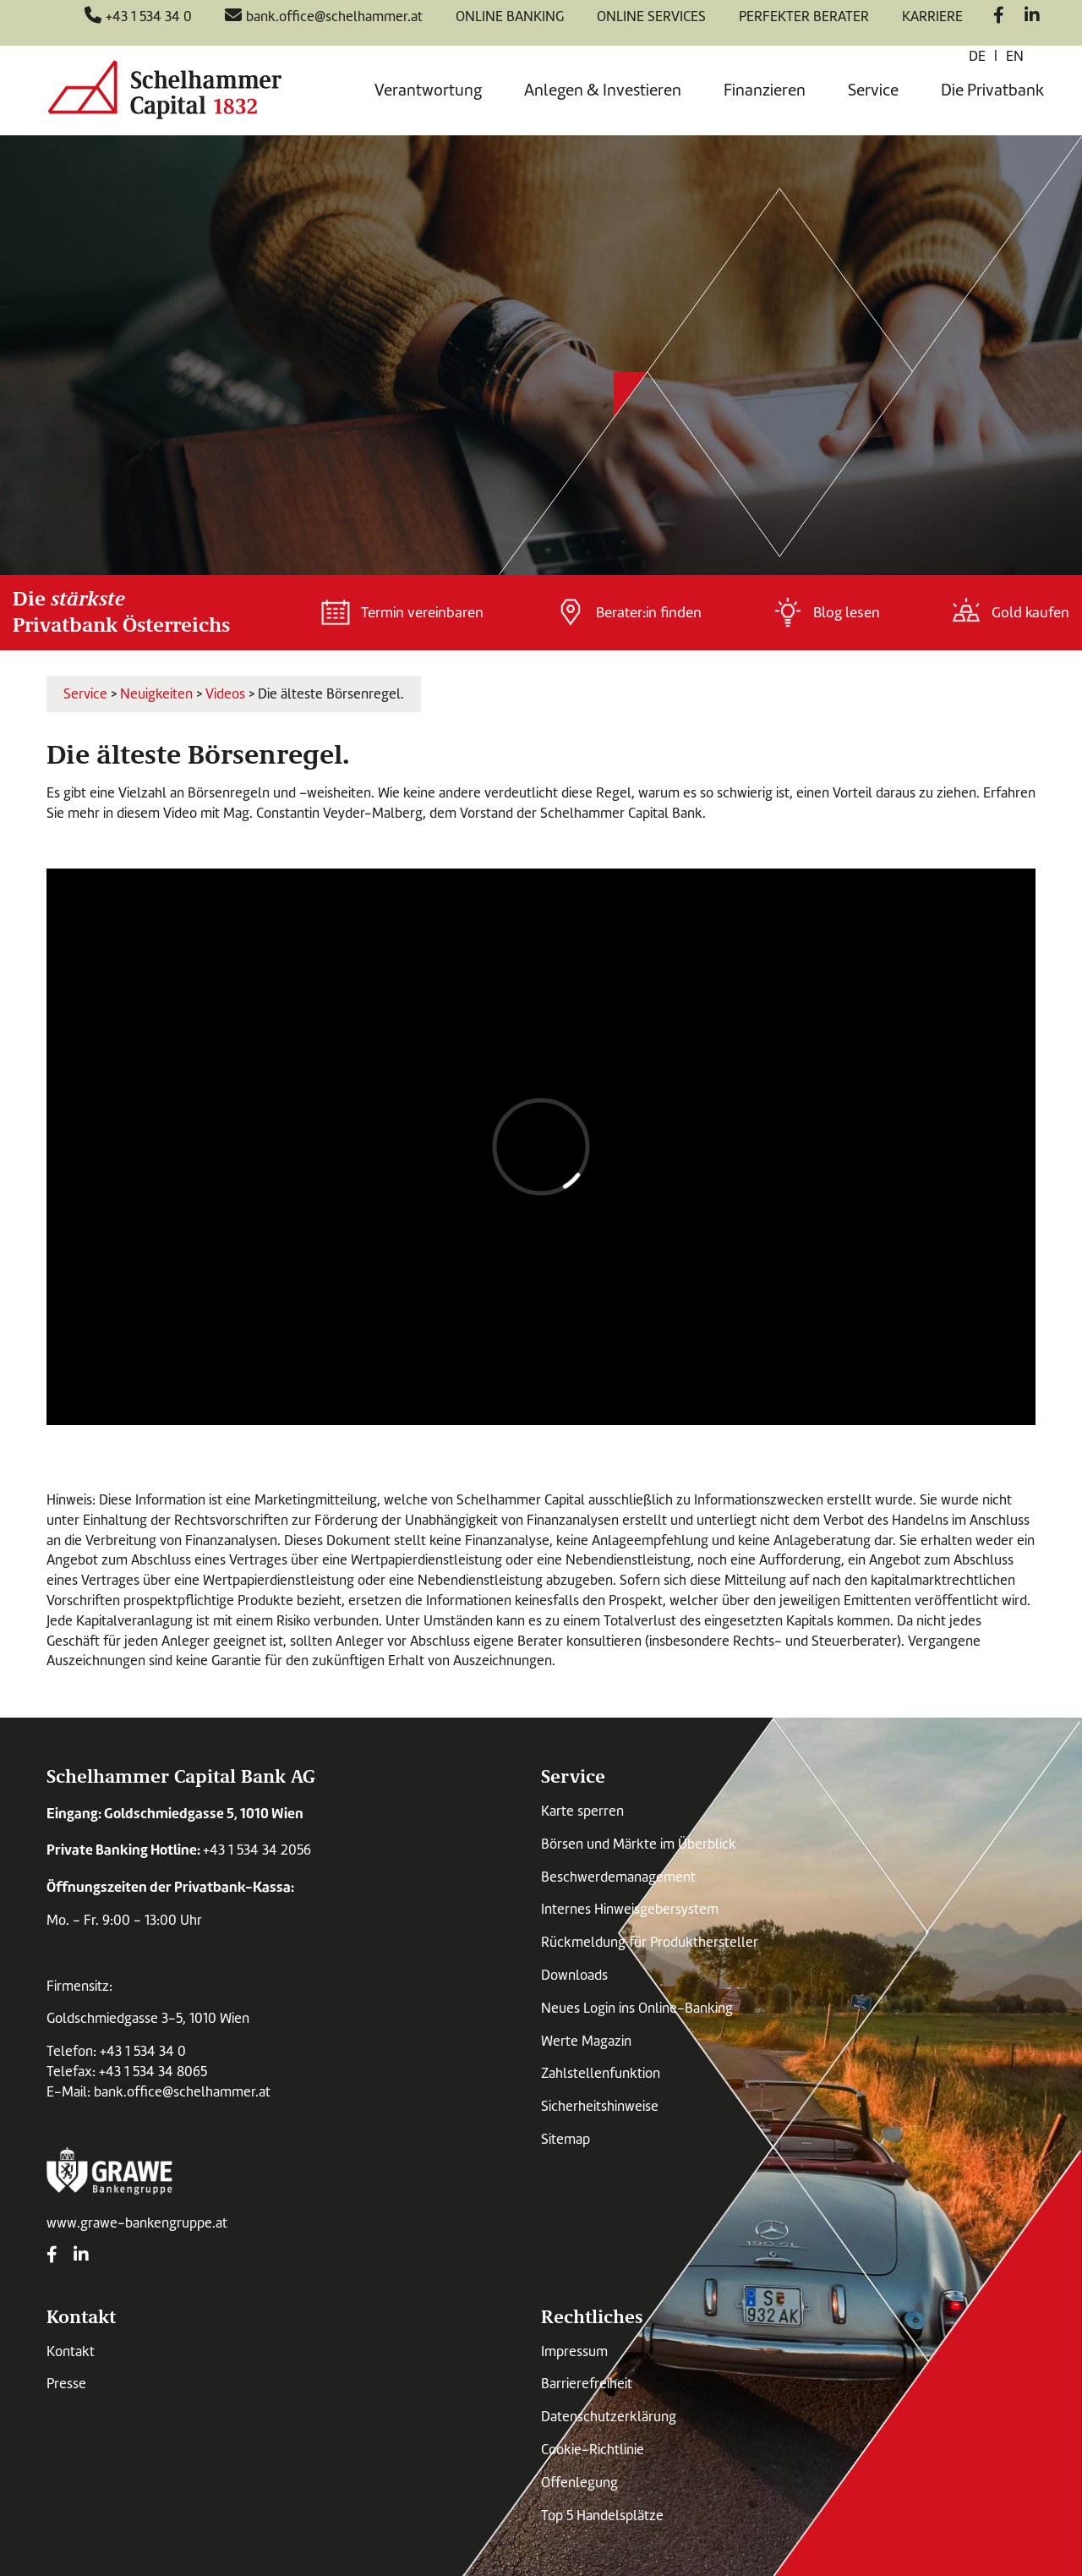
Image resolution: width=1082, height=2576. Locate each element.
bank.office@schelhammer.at (182, 2092)
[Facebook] (998, 17)
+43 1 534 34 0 (143, 2051)
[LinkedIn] (1032, 17)
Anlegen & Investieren (602, 90)
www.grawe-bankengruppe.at (136, 2223)
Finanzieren (765, 90)
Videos (225, 694)
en (1015, 56)
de (977, 56)
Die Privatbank (992, 90)
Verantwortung (428, 90)
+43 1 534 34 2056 (257, 1850)
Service (873, 90)
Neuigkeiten (156, 694)
